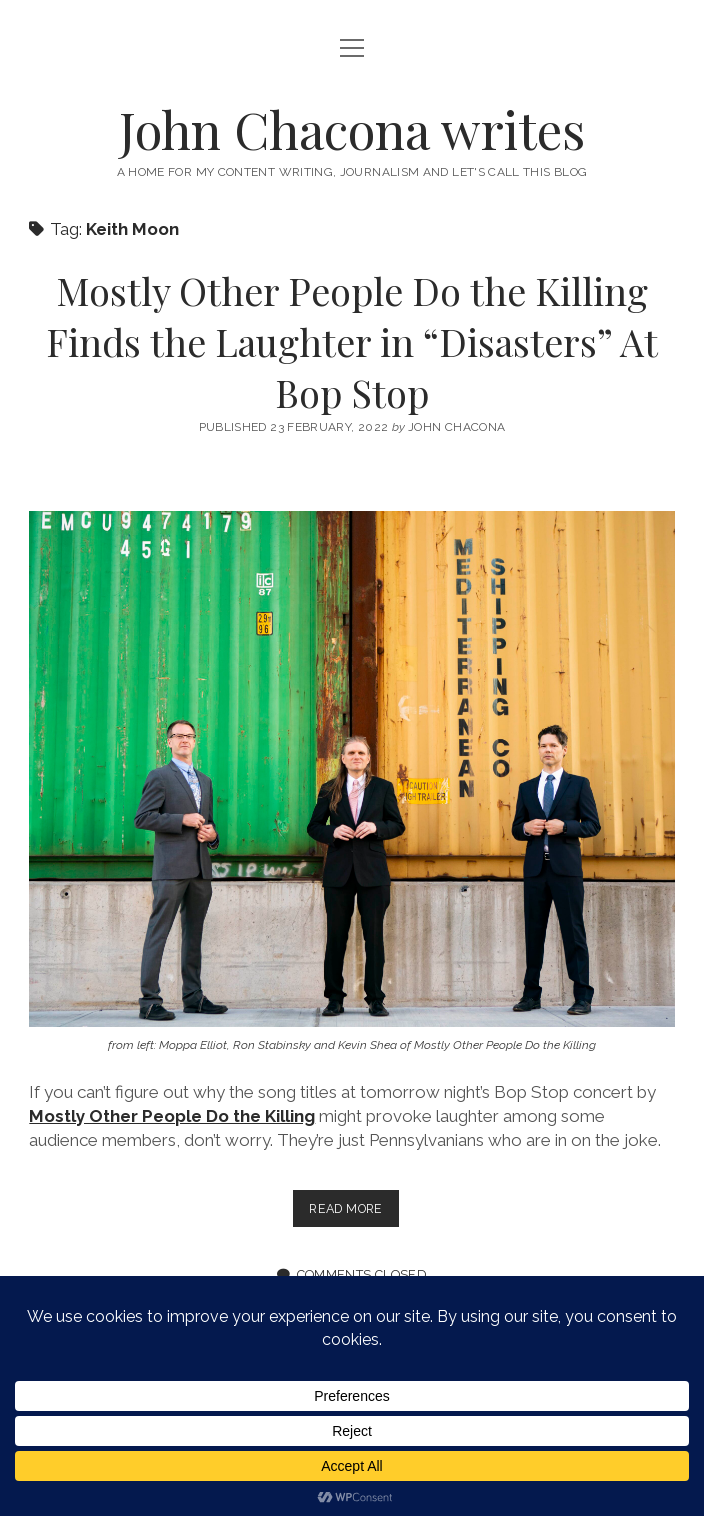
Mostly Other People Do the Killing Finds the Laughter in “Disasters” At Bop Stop (352, 341)
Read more (353, 1212)
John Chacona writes (352, 129)
